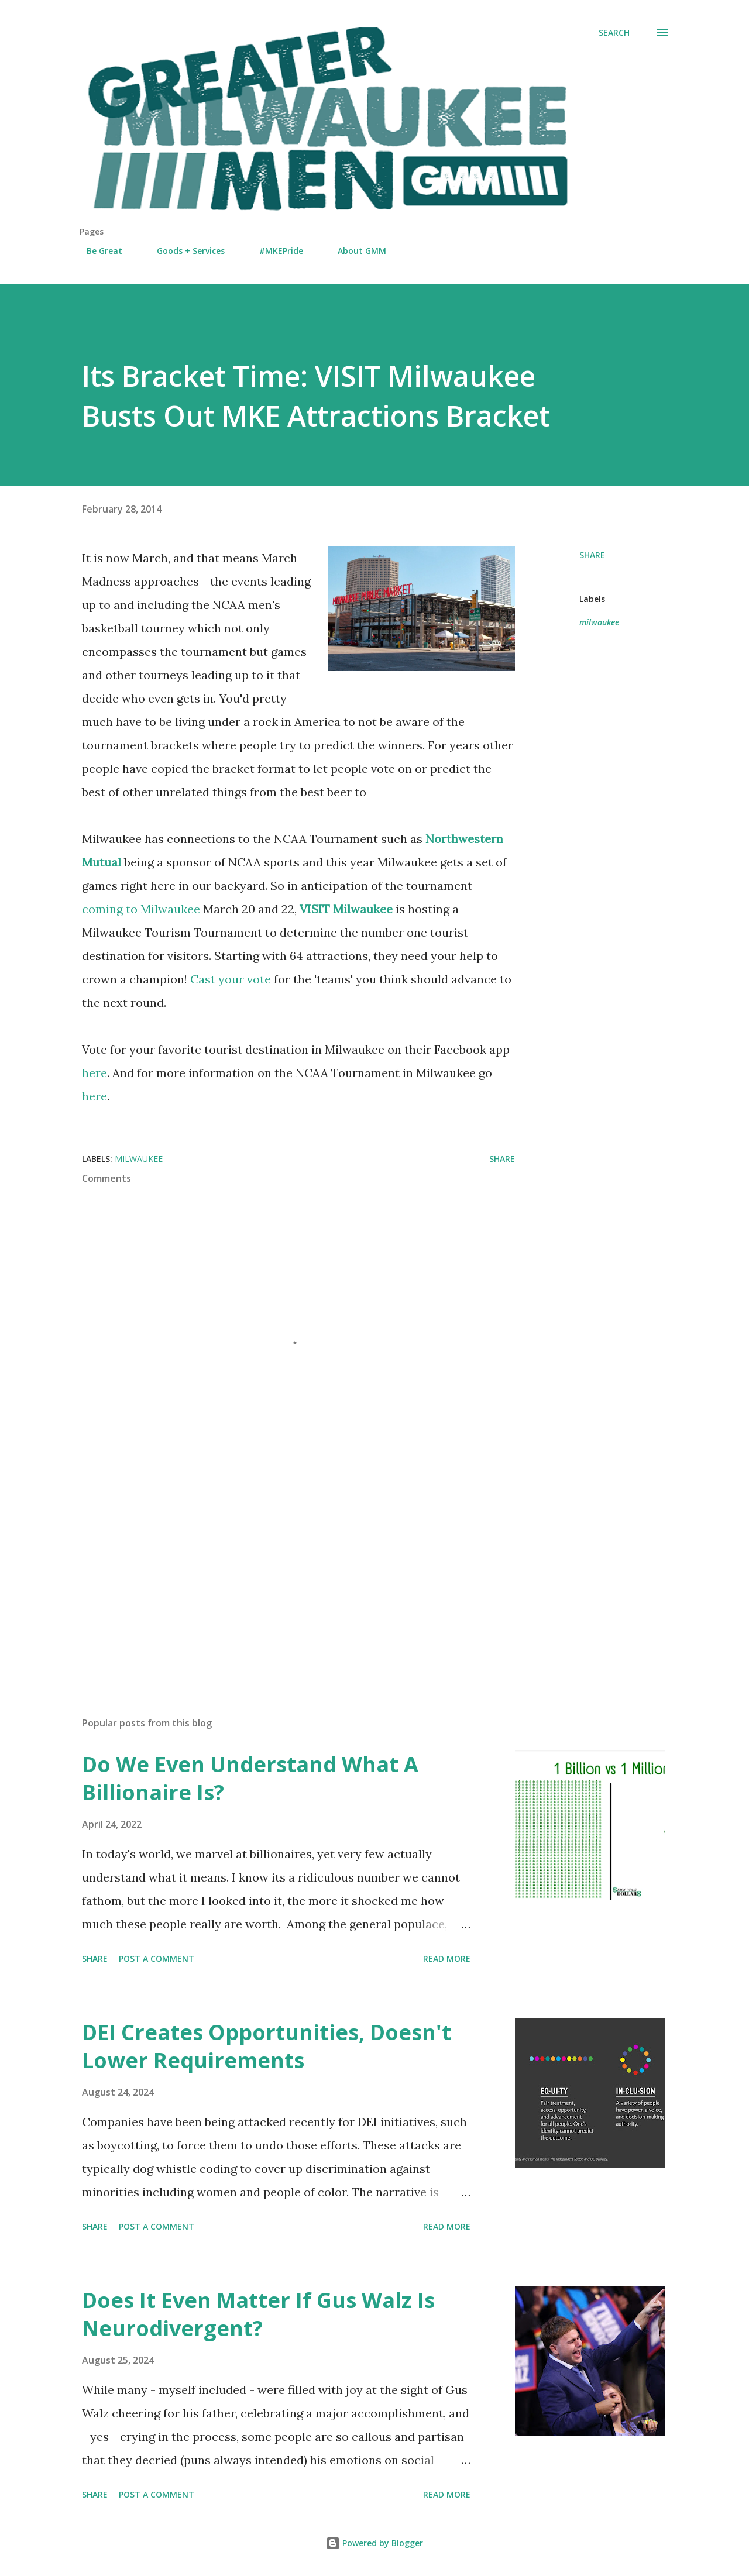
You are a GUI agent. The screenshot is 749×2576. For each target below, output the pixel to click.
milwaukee (599, 622)
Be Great (97, 250)
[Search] (614, 33)
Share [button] (592, 554)
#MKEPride (274, 250)
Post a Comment (156, 1958)
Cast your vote (230, 979)
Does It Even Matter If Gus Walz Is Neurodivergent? (258, 2314)
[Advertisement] (279, 1571)
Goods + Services (184, 250)
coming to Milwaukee (141, 909)
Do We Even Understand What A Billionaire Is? (250, 1778)
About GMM (355, 250)
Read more (446, 1958)
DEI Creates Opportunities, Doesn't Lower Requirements (266, 2046)
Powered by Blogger (374, 2543)
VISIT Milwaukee (346, 909)
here (94, 1072)
